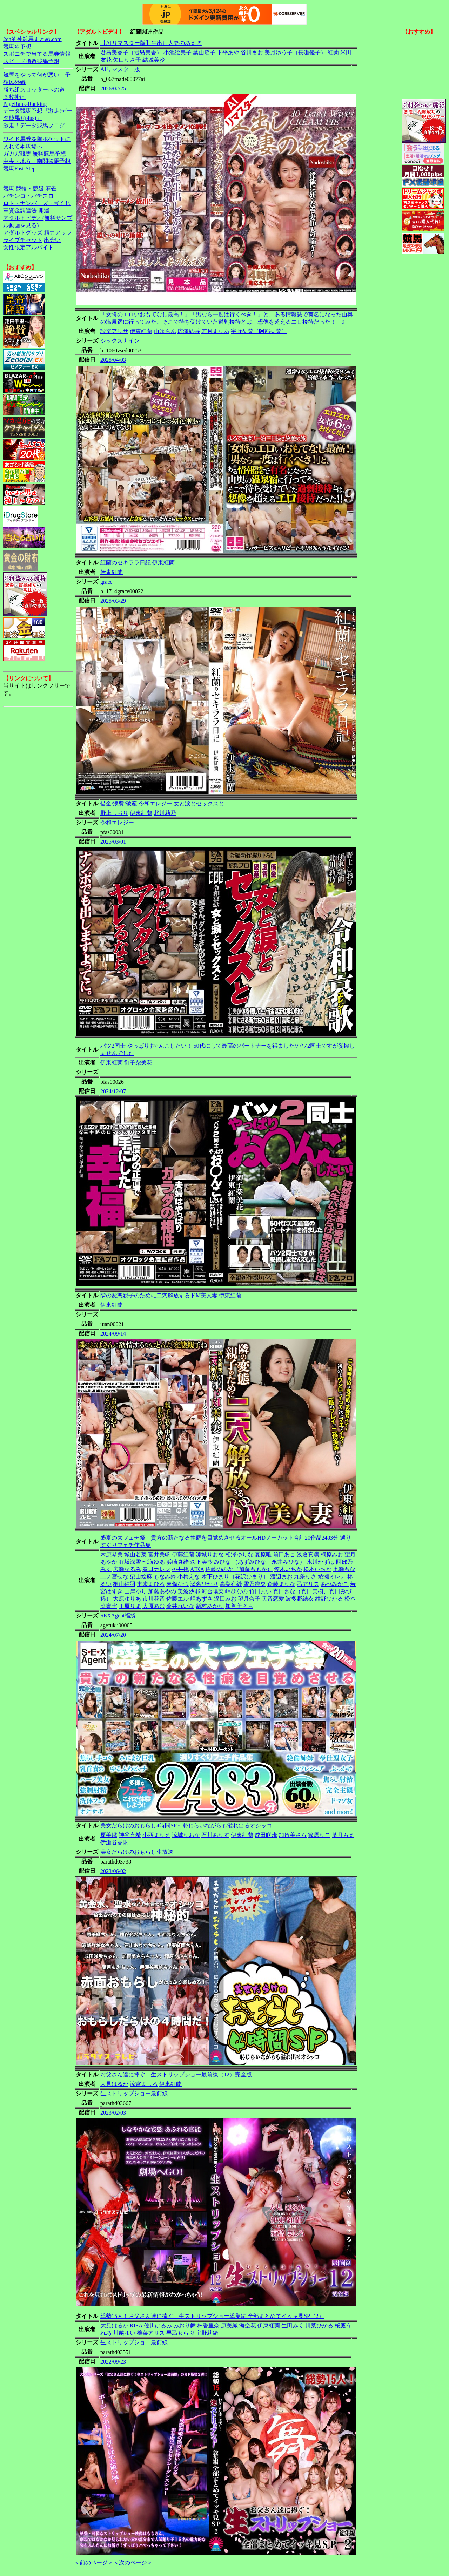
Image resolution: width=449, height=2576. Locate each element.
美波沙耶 (188, 1591)
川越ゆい (124, 2333)
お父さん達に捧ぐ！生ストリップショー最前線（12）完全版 (176, 2074)
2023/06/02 (113, 1871)
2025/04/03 (113, 360)
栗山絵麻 (141, 1577)
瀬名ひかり (204, 1584)
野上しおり (114, 813)
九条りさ (305, 1577)
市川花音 (153, 1599)
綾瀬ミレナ (332, 1577)
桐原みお (332, 1554)
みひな (222, 1562)
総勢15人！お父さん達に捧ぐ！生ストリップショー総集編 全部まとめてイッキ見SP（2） (212, 2316)
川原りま (130, 1606)
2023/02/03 (113, 2113)
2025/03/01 (113, 842)
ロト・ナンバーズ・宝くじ (37, 203)
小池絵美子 (177, 52)
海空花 (247, 2325)
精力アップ (58, 233)
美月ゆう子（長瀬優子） (295, 52)
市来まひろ (151, 1584)
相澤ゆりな (239, 1554)
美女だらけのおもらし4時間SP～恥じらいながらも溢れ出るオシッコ (186, 1825)
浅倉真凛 (308, 1554)
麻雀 (50, 188)
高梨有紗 (231, 1584)
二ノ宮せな (114, 1577)
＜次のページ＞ (133, 2562)
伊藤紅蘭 (183, 1554)
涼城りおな (210, 1554)
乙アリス (308, 1584)
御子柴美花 (138, 1063)
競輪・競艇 (30, 188)
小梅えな (188, 1577)
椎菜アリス (151, 2333)
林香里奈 (208, 2325)
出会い (52, 240)
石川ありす (215, 1835)
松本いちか (317, 1569)
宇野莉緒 (207, 2333)
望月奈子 (249, 1599)
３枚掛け (14, 97)
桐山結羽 (124, 1584)
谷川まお (252, 52)
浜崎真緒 (177, 1562)
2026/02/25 (113, 89)
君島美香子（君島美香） (131, 52)
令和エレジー (117, 822)
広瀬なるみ (127, 1569)
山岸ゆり (135, 1591)
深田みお (225, 1599)
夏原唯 (263, 1554)
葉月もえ (343, 1835)
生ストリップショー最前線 (134, 2093)
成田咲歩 (266, 1835)
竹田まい (260, 1591)
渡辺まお (281, 1577)
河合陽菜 (212, 1591)
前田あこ (284, 1554)
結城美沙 (153, 60)
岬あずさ (201, 1599)
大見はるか (114, 2084)
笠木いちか (288, 1569)
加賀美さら (239, 1606)
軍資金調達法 (20, 211)
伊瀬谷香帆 (114, 1842)
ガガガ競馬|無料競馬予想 (34, 154)
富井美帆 (159, 1554)
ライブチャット (22, 240)
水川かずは (321, 1562)
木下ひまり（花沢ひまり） (235, 1577)
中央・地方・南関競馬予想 (37, 161)
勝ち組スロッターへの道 (34, 90)
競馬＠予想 (17, 46)
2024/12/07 (113, 1091)
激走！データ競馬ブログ (34, 125)
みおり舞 (184, 2325)
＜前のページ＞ (93, 2562)
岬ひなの (236, 1591)
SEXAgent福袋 (118, 1615)
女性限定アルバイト (28, 247)
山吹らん (165, 331)
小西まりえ (156, 1835)
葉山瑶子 (204, 52)
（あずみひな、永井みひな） (268, 1562)
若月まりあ (215, 331)
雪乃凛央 (254, 1584)
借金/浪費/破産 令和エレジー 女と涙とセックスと (162, 803)
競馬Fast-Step (19, 168)
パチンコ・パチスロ (28, 196)
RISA (136, 2325)
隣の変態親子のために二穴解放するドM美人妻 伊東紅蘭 (170, 1295)
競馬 (8, 188)
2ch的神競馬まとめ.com (32, 39)
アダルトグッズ (22, 233)
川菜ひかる (319, 2325)
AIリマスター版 (120, 69)
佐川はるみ (158, 2325)
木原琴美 (111, 1554)
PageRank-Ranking (25, 104)
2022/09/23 (113, 2362)
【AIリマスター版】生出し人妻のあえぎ (151, 43)
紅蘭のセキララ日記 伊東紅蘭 (137, 563)
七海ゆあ (153, 1562)
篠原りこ (319, 1835)
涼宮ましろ (144, 2084)
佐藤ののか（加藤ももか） (239, 1569)
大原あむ (153, 1606)
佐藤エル (177, 1599)
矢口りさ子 (127, 60)
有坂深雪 (130, 1562)
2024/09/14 (113, 1334)
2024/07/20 (113, 1635)
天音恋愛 (273, 1599)
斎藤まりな (281, 1584)
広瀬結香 (188, 331)
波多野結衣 (300, 1599)
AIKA (197, 1569)
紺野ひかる (329, 1599)
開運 (43, 211)
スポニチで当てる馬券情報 (37, 54)
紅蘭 (333, 52)
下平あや (228, 52)
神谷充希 (130, 1835)
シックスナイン (120, 341)
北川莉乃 (165, 813)
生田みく (292, 2325)
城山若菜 (135, 1554)
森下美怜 (201, 1562)
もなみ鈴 (165, 1577)
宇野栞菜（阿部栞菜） (259, 331)
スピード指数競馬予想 (31, 61)
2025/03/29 (113, 601)
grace (106, 582)
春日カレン (156, 1569)
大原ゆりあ (127, 1599)
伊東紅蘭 (141, 331)
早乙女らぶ (180, 2333)
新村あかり (210, 1606)
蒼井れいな (180, 1606)
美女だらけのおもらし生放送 (136, 1852)
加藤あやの (162, 1591)
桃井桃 (180, 1569)
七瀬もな (344, 1569)
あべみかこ (335, 1584)
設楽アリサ (114, 331)
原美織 (108, 1835)
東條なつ (177, 1584)
